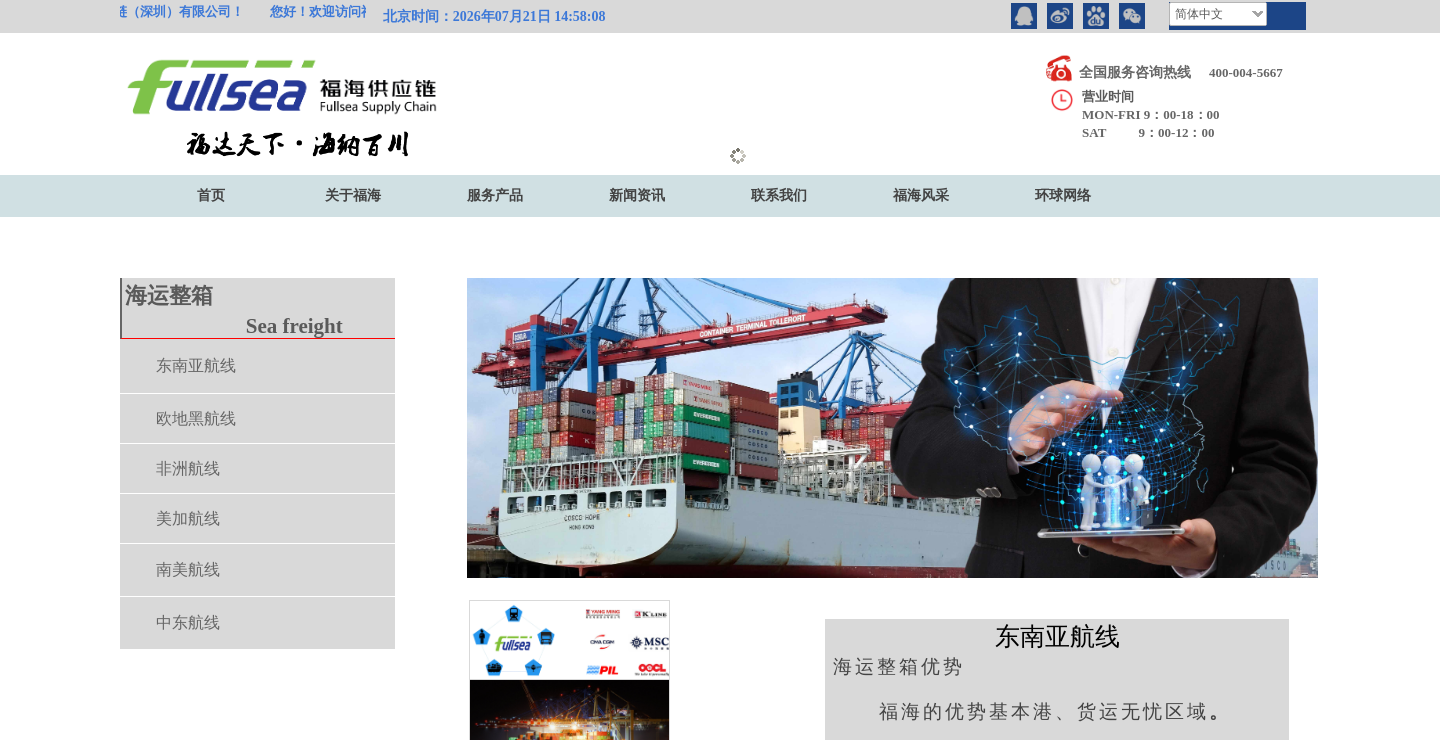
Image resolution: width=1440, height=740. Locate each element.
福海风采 (921, 195)
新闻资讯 (637, 195)
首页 (211, 195)
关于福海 (353, 195)
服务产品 (495, 195)
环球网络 (1063, 195)
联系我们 (779, 195)
